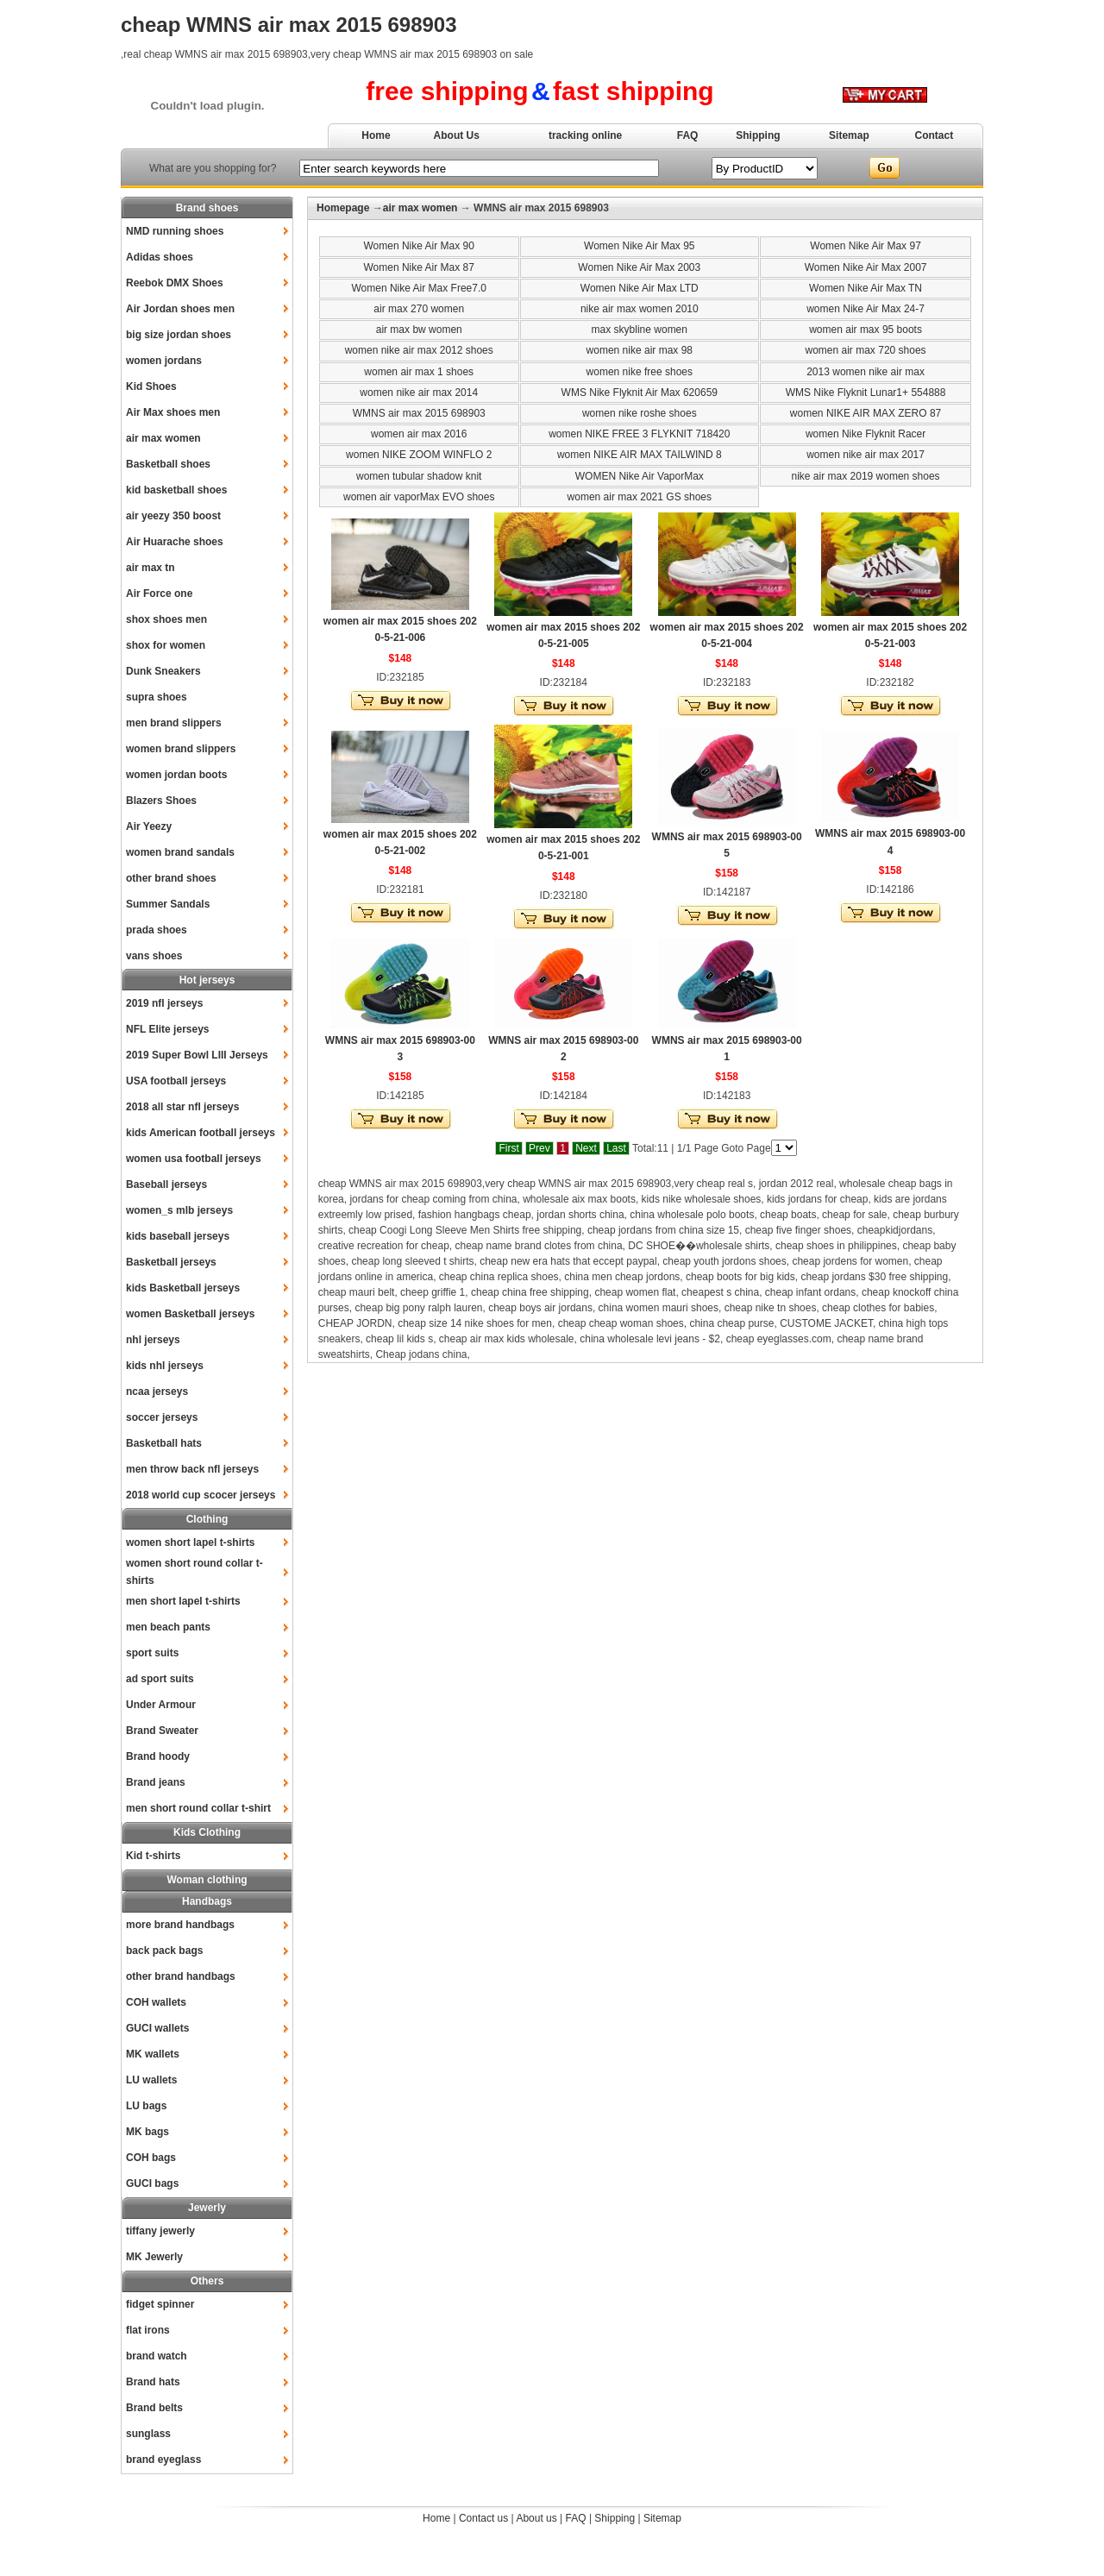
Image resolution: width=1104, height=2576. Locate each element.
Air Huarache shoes (174, 542)
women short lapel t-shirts (190, 1542)
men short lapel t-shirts (183, 1601)
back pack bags (164, 1951)
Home (375, 135)
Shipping (758, 135)
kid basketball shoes (176, 490)
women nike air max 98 (639, 350)
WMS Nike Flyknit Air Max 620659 (639, 392)
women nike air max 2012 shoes (419, 350)
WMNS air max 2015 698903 (419, 413)
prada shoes (156, 930)
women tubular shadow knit (418, 476)
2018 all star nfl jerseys (182, 1107)
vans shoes (154, 956)
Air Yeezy (149, 826)
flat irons (148, 2330)
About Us (457, 135)
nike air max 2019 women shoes (866, 476)
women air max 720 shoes (866, 350)
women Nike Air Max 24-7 (865, 309)
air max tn (150, 568)
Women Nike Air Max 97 (865, 246)
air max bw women (419, 330)
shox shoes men (166, 619)
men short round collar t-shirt (198, 1808)
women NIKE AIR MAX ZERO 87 (865, 413)
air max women (163, 438)
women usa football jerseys (193, 1159)
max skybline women (639, 330)
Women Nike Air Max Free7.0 (418, 288)
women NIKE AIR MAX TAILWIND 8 (639, 455)
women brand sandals (180, 852)
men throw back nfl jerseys (192, 1469)
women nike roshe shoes (639, 413)
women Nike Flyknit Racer (865, 434)
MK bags (147, 2132)
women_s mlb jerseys (179, 1210)
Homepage (343, 208)
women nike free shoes (639, 372)
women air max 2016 (419, 434)
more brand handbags (180, 1925)
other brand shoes (171, 878)
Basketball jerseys (171, 1262)
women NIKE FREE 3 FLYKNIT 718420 (639, 434)
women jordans (164, 361)
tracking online (585, 135)
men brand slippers (174, 723)
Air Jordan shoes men (180, 309)
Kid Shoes (151, 386)
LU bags (146, 2106)
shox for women (165, 645)
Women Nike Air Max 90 (418, 246)
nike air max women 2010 (639, 309)
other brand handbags (180, 1976)
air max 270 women (418, 309)
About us (536, 2518)
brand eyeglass (163, 2459)
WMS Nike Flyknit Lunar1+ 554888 (866, 392)
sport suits (152, 1653)
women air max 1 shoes (419, 372)
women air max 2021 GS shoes (640, 497)
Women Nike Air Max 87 (418, 267)
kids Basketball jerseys (183, 1288)
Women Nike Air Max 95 (639, 246)
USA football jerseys (176, 1081)
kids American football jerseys (200, 1133)
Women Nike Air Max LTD (639, 288)
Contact (934, 135)
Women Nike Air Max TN (865, 288)
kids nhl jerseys (165, 1366)
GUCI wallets (157, 2028)
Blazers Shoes (161, 801)
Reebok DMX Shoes (174, 283)
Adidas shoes (159, 257)
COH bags (151, 2158)
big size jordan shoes (178, 335)
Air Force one (159, 593)
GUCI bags (152, 2183)
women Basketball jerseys (190, 1314)
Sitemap (849, 135)
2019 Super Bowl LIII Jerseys (197, 1055)
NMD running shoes (174, 231)
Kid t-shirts (153, 1856)
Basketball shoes (168, 464)
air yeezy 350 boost (173, 516)
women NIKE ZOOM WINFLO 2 (419, 455)
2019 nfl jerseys (164, 1003)
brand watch (156, 2356)
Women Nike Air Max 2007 (866, 267)
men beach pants (168, 1627)
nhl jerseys (153, 1340)
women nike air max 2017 (865, 455)
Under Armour (161, 1705)
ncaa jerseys (157, 1391)
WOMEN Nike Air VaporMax (639, 476)
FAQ (688, 135)
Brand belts (154, 2408)
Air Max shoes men (173, 412)
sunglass (148, 2434)
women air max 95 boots (865, 330)
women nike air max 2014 (419, 392)
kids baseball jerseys (177, 1236)
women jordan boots (176, 775)
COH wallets (156, 2002)
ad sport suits (160, 1679)
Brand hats (153, 2382)
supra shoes (156, 697)
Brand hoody (158, 1756)
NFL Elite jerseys (168, 1029)
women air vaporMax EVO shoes (418, 497)
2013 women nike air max (865, 372)
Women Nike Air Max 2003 (639, 267)
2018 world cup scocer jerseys (200, 1495)
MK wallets (152, 2054)
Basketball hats (164, 1443)
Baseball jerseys (166, 1184)
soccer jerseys (162, 1417)
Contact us (483, 2518)
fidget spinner (160, 2304)
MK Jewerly (154, 2257)
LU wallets (151, 2080)
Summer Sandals (168, 904)
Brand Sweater (162, 1731)
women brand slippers (180, 749)
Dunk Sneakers (163, 671)
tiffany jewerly (160, 2231)
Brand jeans (155, 1782)
